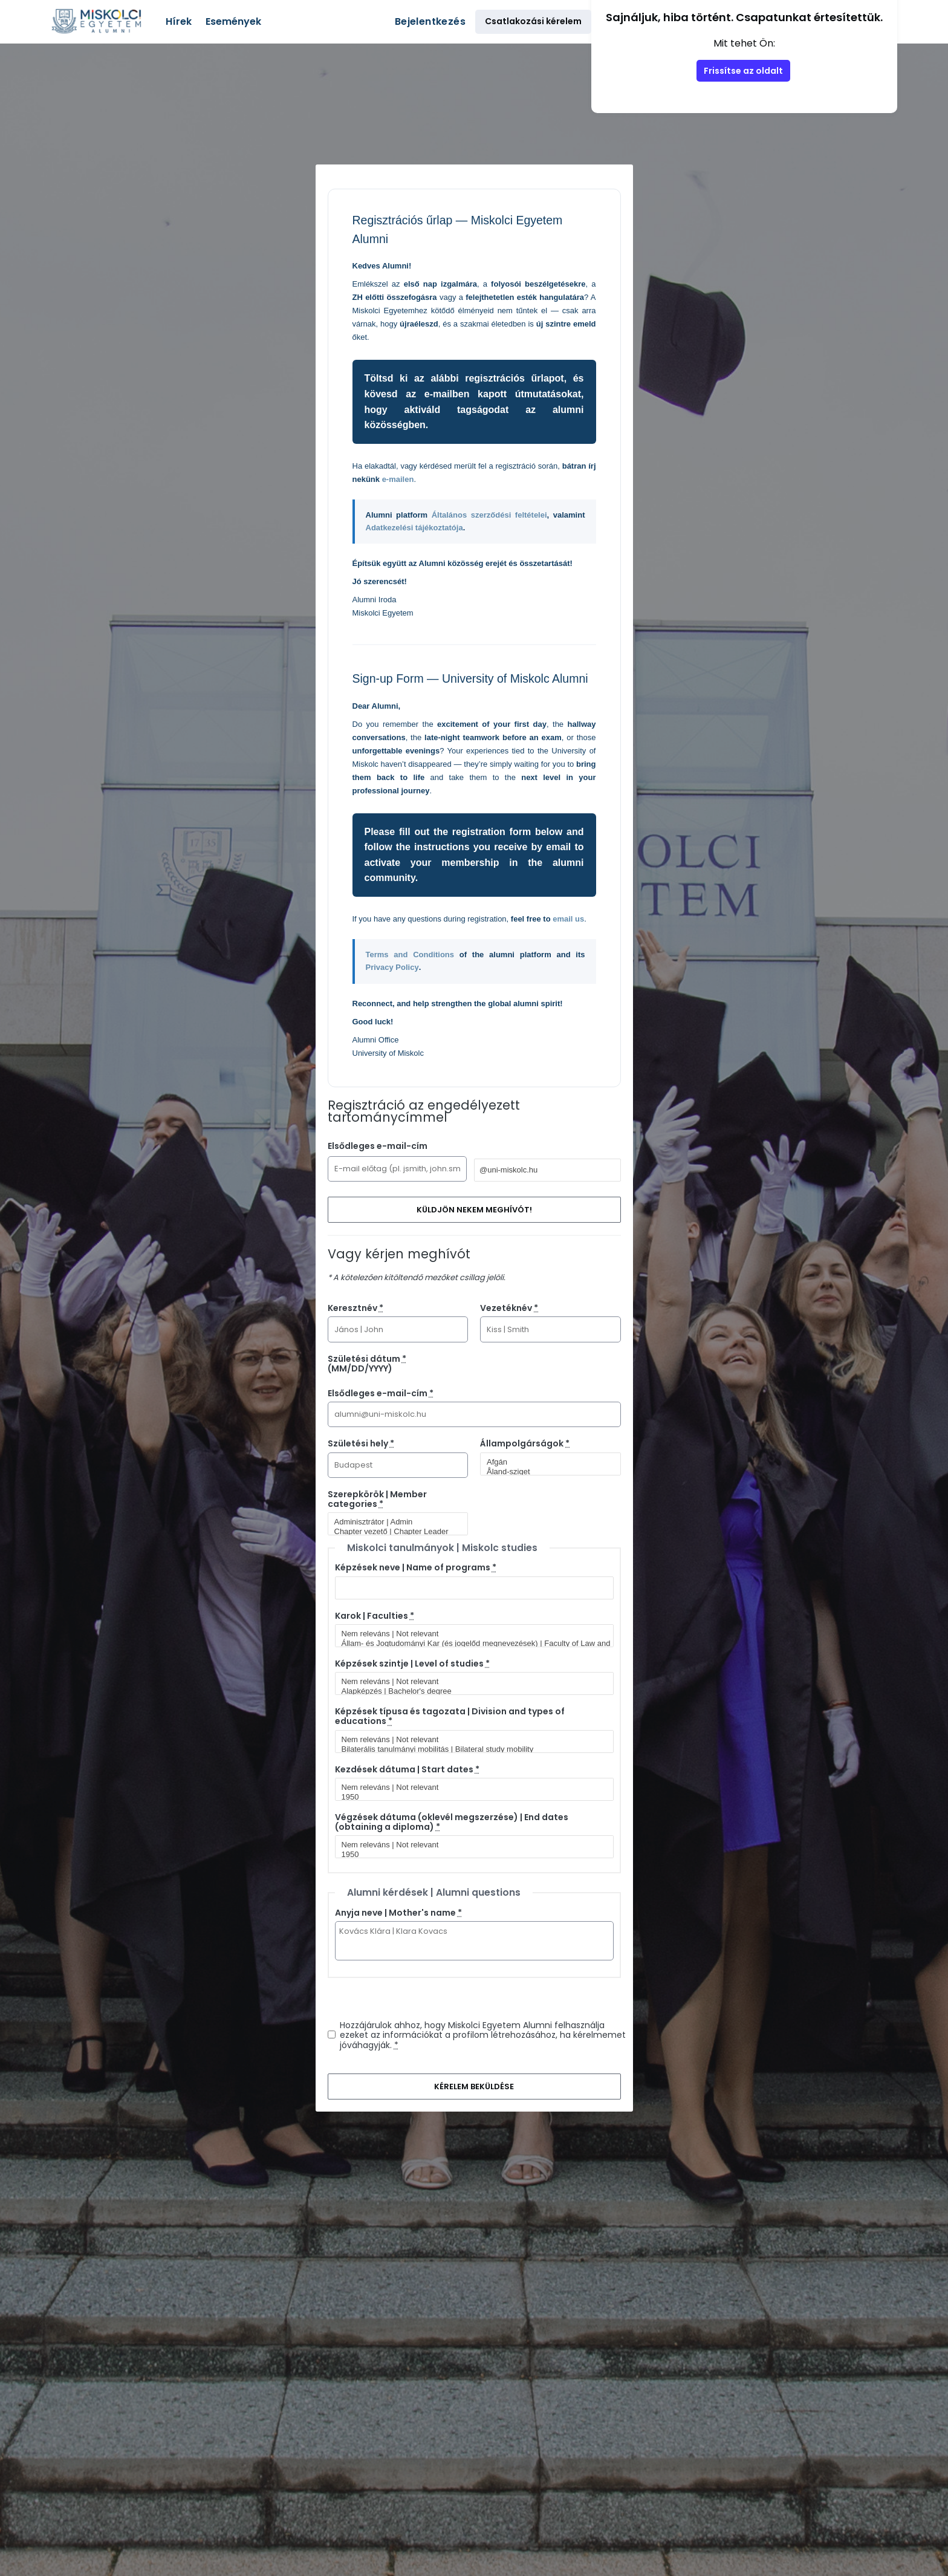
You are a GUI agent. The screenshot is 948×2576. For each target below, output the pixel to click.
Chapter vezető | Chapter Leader (393, 1532)
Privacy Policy (392, 967)
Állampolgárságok (525, 1443)
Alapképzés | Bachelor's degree (469, 1691)
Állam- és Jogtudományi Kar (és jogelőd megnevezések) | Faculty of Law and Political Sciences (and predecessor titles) (469, 1643)
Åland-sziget (545, 1472)
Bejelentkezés (430, 21)
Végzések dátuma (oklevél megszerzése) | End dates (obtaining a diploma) (451, 1822)
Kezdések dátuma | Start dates (407, 1769)
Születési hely (361, 1443)
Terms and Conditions (410, 954)
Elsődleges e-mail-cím (377, 1146)
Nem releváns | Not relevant (469, 1634)
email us (568, 918)
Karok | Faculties (374, 1616)
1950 (469, 1797)
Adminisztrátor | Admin (393, 1522)
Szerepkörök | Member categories (377, 1499)
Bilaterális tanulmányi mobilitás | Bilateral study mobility (469, 1749)
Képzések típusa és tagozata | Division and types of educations (450, 1716)
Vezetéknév (509, 1308)
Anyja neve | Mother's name (398, 1913)
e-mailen (398, 479)
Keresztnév (355, 1308)
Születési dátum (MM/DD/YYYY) (367, 1363)
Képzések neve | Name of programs (415, 1567)
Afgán (545, 1462)
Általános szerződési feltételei (489, 514)
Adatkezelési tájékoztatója (414, 527)
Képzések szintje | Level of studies (412, 1663)
